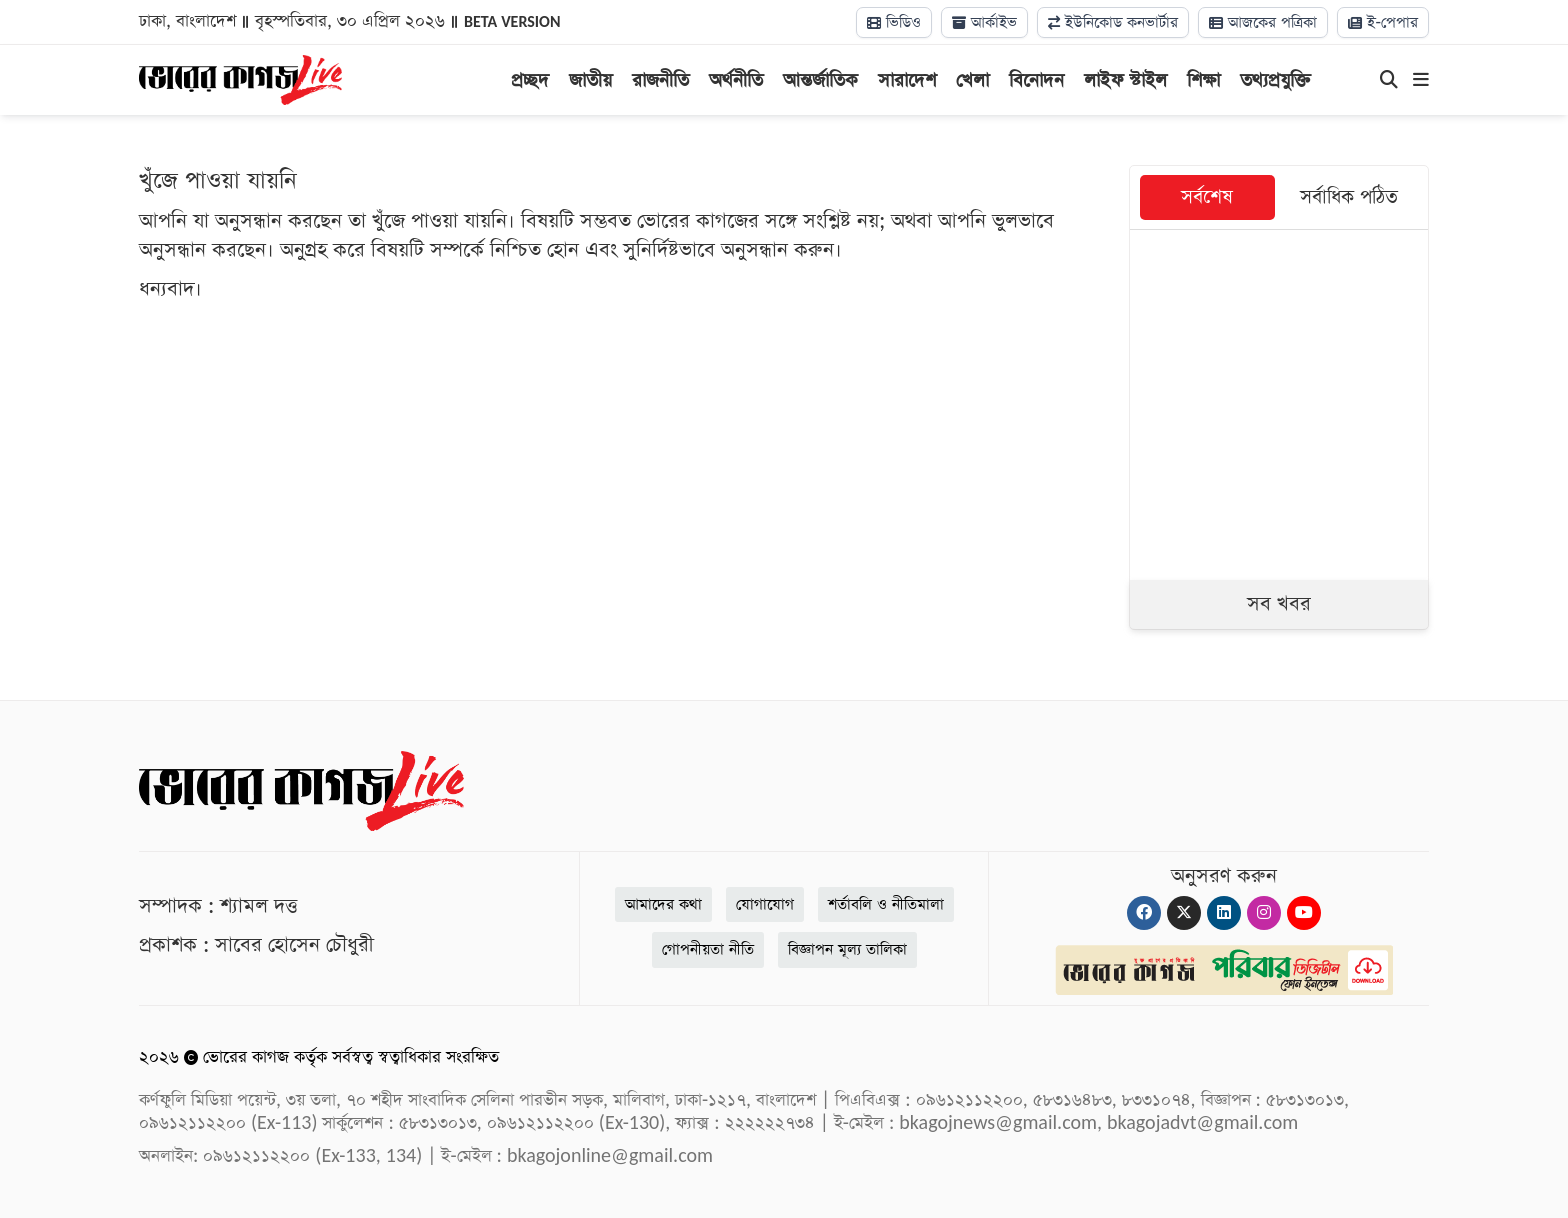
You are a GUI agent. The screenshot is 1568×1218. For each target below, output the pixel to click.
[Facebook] (1144, 913)
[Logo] (240, 78)
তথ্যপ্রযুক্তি (1275, 80)
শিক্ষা (1203, 80)
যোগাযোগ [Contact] (765, 904)
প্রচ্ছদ (530, 80)
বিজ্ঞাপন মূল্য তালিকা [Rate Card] (847, 949)
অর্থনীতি (736, 80)
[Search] (1389, 81)
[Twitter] (1184, 913)
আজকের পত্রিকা (1263, 22)
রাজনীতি (660, 80)
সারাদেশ (907, 80)
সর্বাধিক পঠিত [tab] (1349, 197)
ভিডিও (894, 22)
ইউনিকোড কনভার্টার (1113, 22)
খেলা (972, 80)
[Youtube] (1304, 913)
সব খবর (1279, 604)
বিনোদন (1036, 80)
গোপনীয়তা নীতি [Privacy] (708, 949)
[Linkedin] (1224, 913)
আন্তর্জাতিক (820, 80)
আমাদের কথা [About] (663, 904)
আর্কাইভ (984, 22)
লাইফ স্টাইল (1125, 80)
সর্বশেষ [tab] (1207, 197)
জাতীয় (590, 80)
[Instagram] (1264, 913)
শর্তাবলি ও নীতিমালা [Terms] (886, 904)
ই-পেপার (1383, 22)
